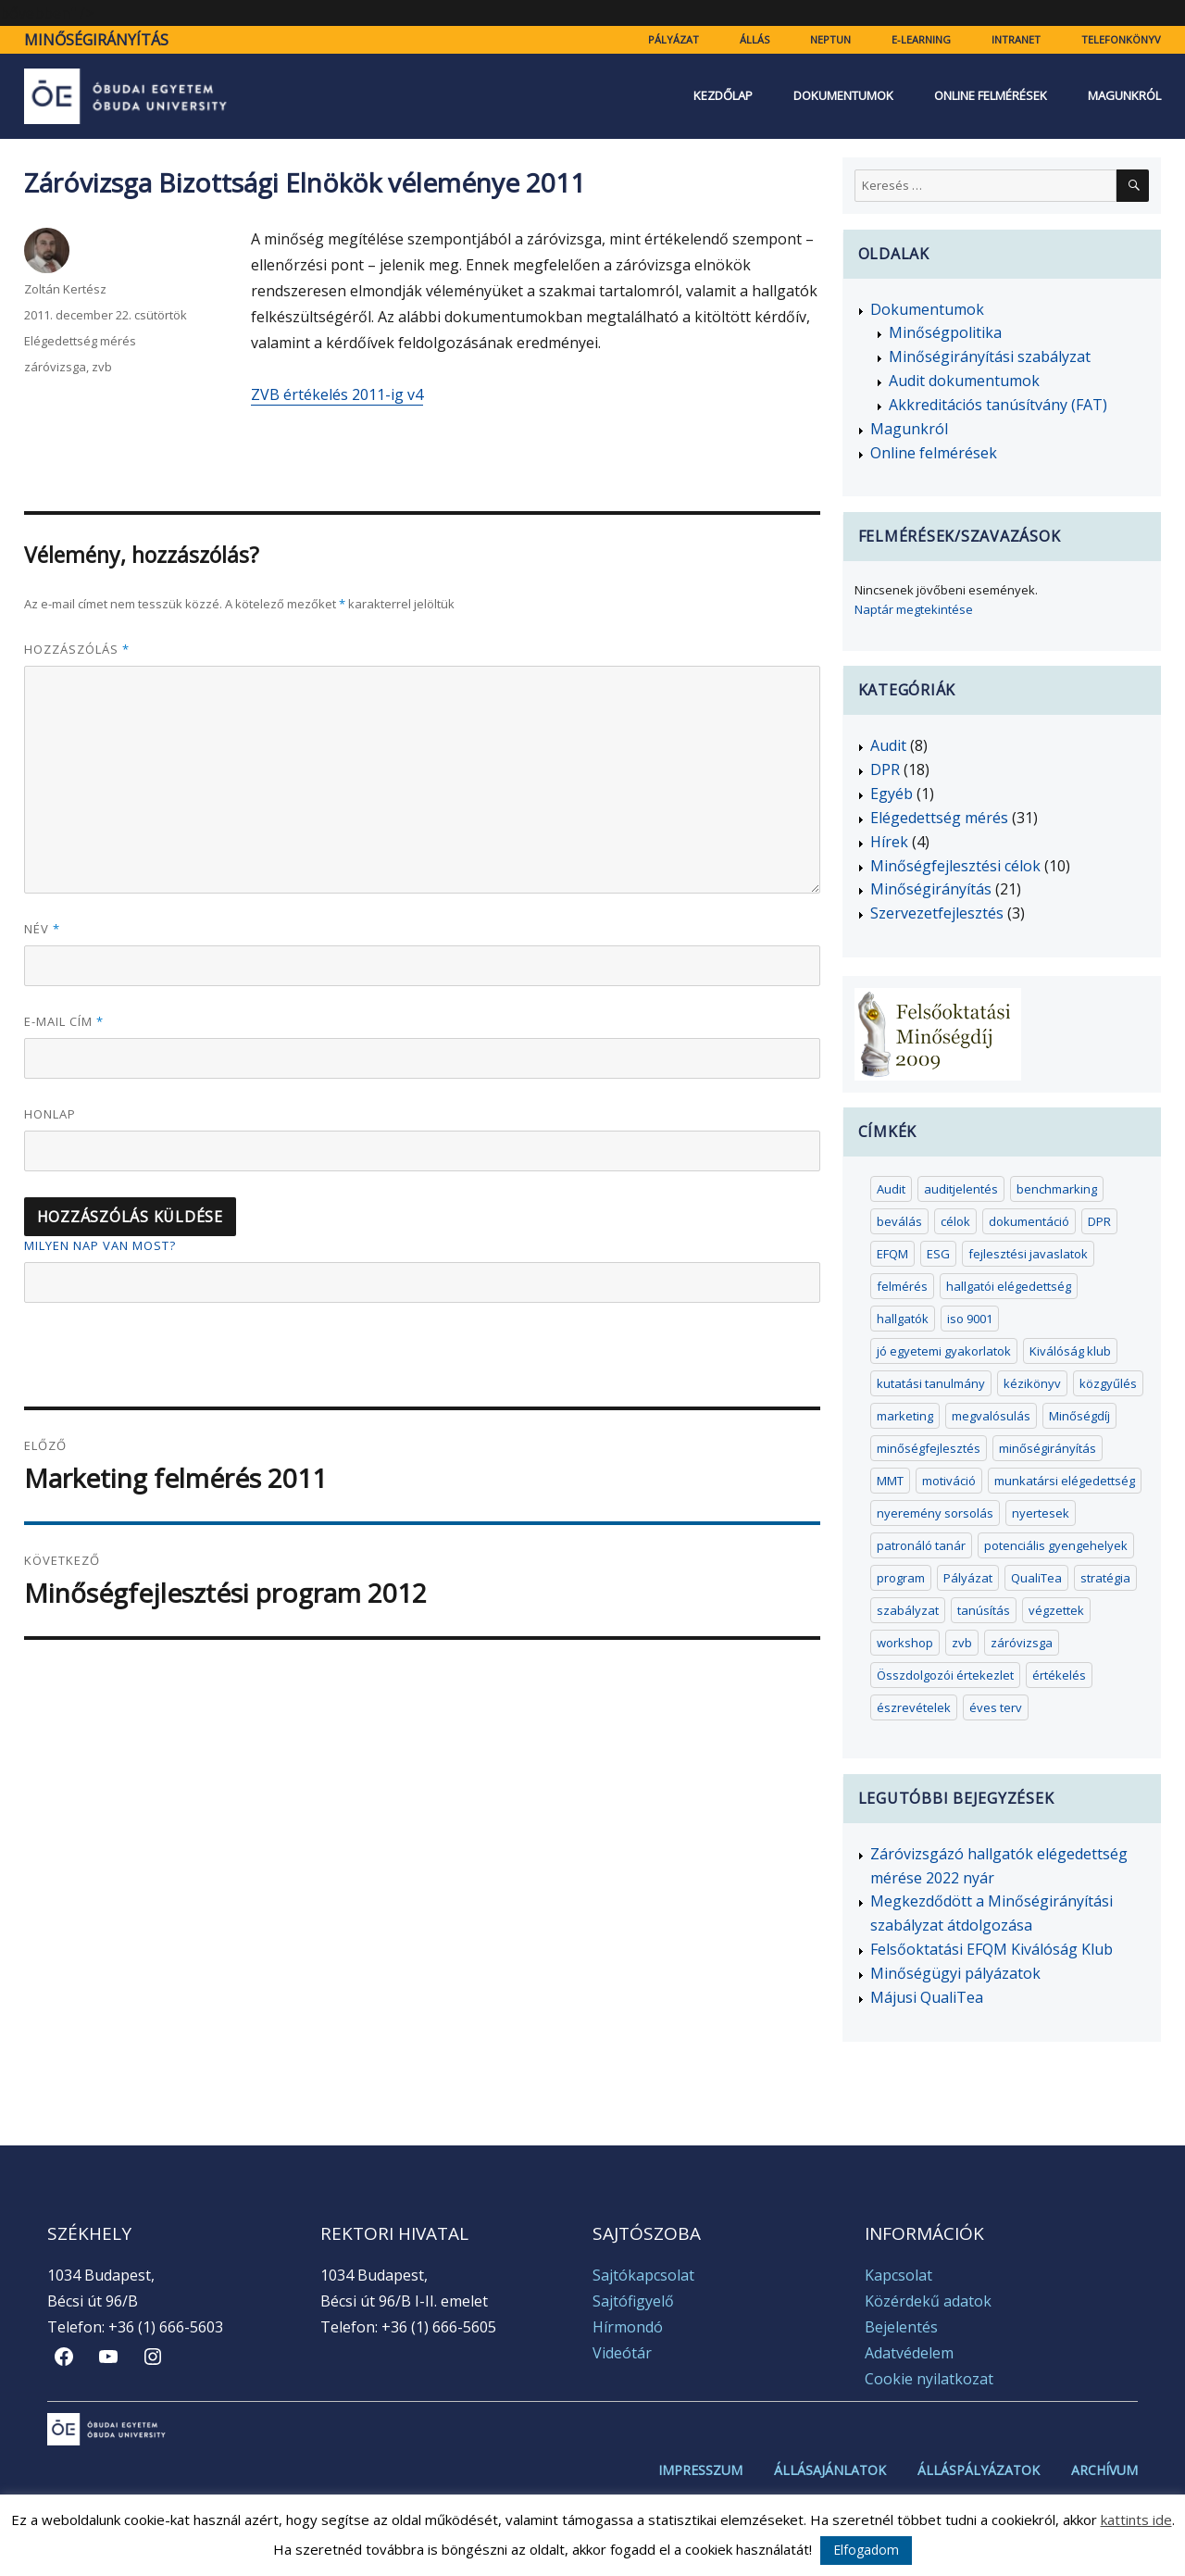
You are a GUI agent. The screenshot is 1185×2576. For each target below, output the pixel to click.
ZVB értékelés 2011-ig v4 (337, 394)
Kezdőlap (723, 96)
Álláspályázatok (978, 2470)
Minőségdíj (1079, 1415)
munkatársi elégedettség (1064, 1480)
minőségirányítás (1047, 1448)
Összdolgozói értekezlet (945, 1675)
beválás (899, 1221)
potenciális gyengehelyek (1056, 1545)
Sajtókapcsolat (643, 2275)
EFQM (892, 1253)
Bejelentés (901, 2327)
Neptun (830, 39)
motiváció (949, 1480)
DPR (885, 769)
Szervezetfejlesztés (937, 913)
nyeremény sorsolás (935, 1513)
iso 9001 (969, 1318)
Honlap (50, 1114)
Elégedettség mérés (80, 340)
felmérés (902, 1286)
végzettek (1056, 1610)
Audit (888, 745)
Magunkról (1124, 96)
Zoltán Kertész (65, 289)
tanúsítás (983, 1610)
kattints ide (1136, 2519)
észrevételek (914, 1707)
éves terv (995, 1707)
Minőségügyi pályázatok (955, 1973)
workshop (905, 1642)
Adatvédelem (909, 2353)
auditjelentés (961, 1189)
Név (42, 928)
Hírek (889, 842)
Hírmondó (627, 2327)
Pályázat (673, 39)
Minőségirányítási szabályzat (990, 356)
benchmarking (1057, 1189)
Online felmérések (990, 96)
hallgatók (903, 1318)
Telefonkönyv (1121, 39)
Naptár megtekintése (913, 609)
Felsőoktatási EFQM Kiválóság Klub (991, 1949)
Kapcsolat (898, 2275)
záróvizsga (55, 366)
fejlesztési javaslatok (1028, 1253)
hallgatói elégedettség (1008, 1286)
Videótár (622, 2353)
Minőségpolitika (945, 332)
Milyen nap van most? (100, 1245)
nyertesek (1040, 1513)
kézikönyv (1032, 1383)
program (901, 1577)
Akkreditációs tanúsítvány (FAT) (998, 404)
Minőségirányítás (96, 40)
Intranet (1016, 39)
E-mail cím (64, 1021)
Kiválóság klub (1070, 1351)
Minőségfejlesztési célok (955, 866)
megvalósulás (991, 1415)
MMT (890, 1480)
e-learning (921, 39)
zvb (102, 366)
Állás (754, 39)
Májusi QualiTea (926, 1997)
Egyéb (891, 793)
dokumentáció (1029, 1221)
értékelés (1059, 1675)
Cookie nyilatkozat (929, 2379)
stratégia (1105, 1577)
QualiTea (1036, 1577)
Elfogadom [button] (866, 2549)
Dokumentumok (843, 96)
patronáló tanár (921, 1545)
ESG (938, 1253)
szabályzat (908, 1610)
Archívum (1104, 2470)
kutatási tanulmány (931, 1383)
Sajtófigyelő (633, 2301)
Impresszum (700, 2470)
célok (955, 1221)
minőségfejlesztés (928, 1448)
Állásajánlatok (830, 2470)
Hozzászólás (77, 649)
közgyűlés (1108, 1383)
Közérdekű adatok (928, 2301)
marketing (905, 1415)
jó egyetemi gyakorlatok (944, 1351)
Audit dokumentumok (964, 380)
